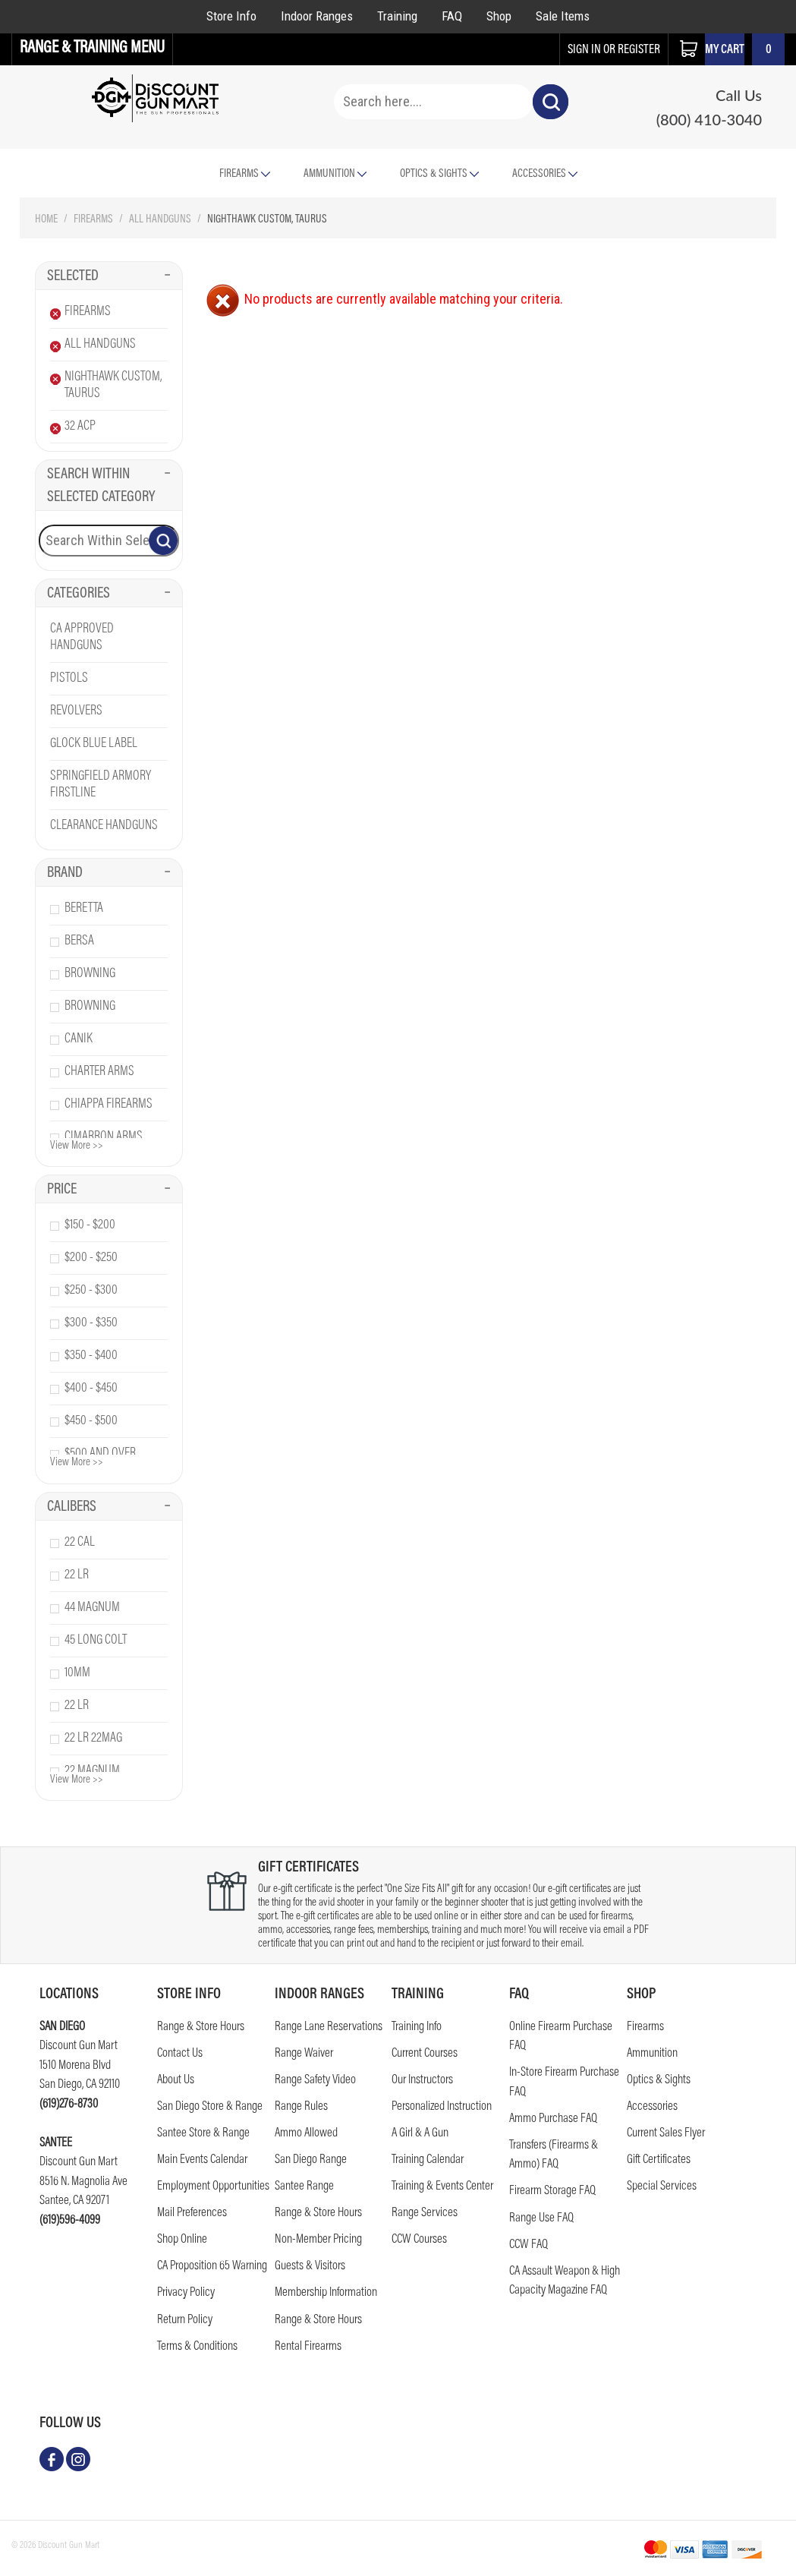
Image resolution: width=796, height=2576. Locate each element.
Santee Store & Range (203, 2133)
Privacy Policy (186, 2293)
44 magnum (92, 1608)
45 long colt (95, 1640)
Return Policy (184, 2320)
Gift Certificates (659, 2160)
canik (78, 1039)
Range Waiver (304, 2054)
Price (108, 1189)
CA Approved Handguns (82, 638)
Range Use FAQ (541, 2218)
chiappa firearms (108, 1104)
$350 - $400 (91, 1356)
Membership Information (326, 2293)
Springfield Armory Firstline (100, 785)
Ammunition (335, 174)
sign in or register (614, 50)
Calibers (108, 1507)
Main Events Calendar (202, 2160)
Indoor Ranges (317, 16)
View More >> (76, 1146)
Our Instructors (422, 2080)
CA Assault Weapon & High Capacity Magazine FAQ (564, 2281)
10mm (77, 1673)
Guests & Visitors (310, 2266)
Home (46, 219)
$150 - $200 (89, 1225)
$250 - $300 (91, 1290)
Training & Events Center (442, 2186)
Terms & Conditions (197, 2347)
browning (89, 974)
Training (397, 16)
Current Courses (425, 2054)
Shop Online (182, 2240)
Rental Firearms (308, 2347)
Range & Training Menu (92, 48)
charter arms (99, 1072)
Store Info (231, 16)
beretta (83, 909)
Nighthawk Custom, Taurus (113, 385)
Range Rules (301, 2107)
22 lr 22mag (93, 1738)
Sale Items (563, 16)
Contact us (180, 2054)
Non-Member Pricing (318, 2240)
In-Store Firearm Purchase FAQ (564, 2083)
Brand (108, 873)
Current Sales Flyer (666, 2133)
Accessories (544, 174)
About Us (175, 2080)
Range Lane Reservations (328, 2027)
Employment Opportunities (213, 2186)
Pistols (69, 679)
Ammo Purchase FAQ (553, 2119)
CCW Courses (419, 2240)
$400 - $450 (91, 1388)
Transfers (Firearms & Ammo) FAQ (553, 2155)
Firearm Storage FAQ (552, 2191)
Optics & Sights (439, 174)
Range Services (425, 2213)
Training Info (417, 2027)
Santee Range (304, 2186)
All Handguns (160, 219)
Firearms (93, 219)
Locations (69, 1994)
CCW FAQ (528, 2245)
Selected (108, 276)
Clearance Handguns (104, 826)
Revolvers (76, 711)
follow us (70, 2423)
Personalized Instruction (442, 2107)
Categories (108, 593)
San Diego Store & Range (210, 2107)
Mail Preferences (192, 2213)
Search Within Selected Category (108, 486)
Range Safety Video (315, 2080)
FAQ (452, 16)
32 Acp (80, 427)
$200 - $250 (91, 1258)
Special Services (662, 2186)
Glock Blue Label (93, 744)
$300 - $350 (91, 1323)
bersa (79, 941)
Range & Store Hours (200, 2027)
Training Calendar (428, 2160)
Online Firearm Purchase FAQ (560, 2037)
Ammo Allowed (306, 2133)
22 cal (79, 1543)
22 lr (76, 1575)
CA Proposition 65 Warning (212, 2266)
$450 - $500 (91, 1421)
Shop (498, 16)
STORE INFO (189, 1994)
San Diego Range (311, 2160)
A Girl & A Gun (420, 2133)
